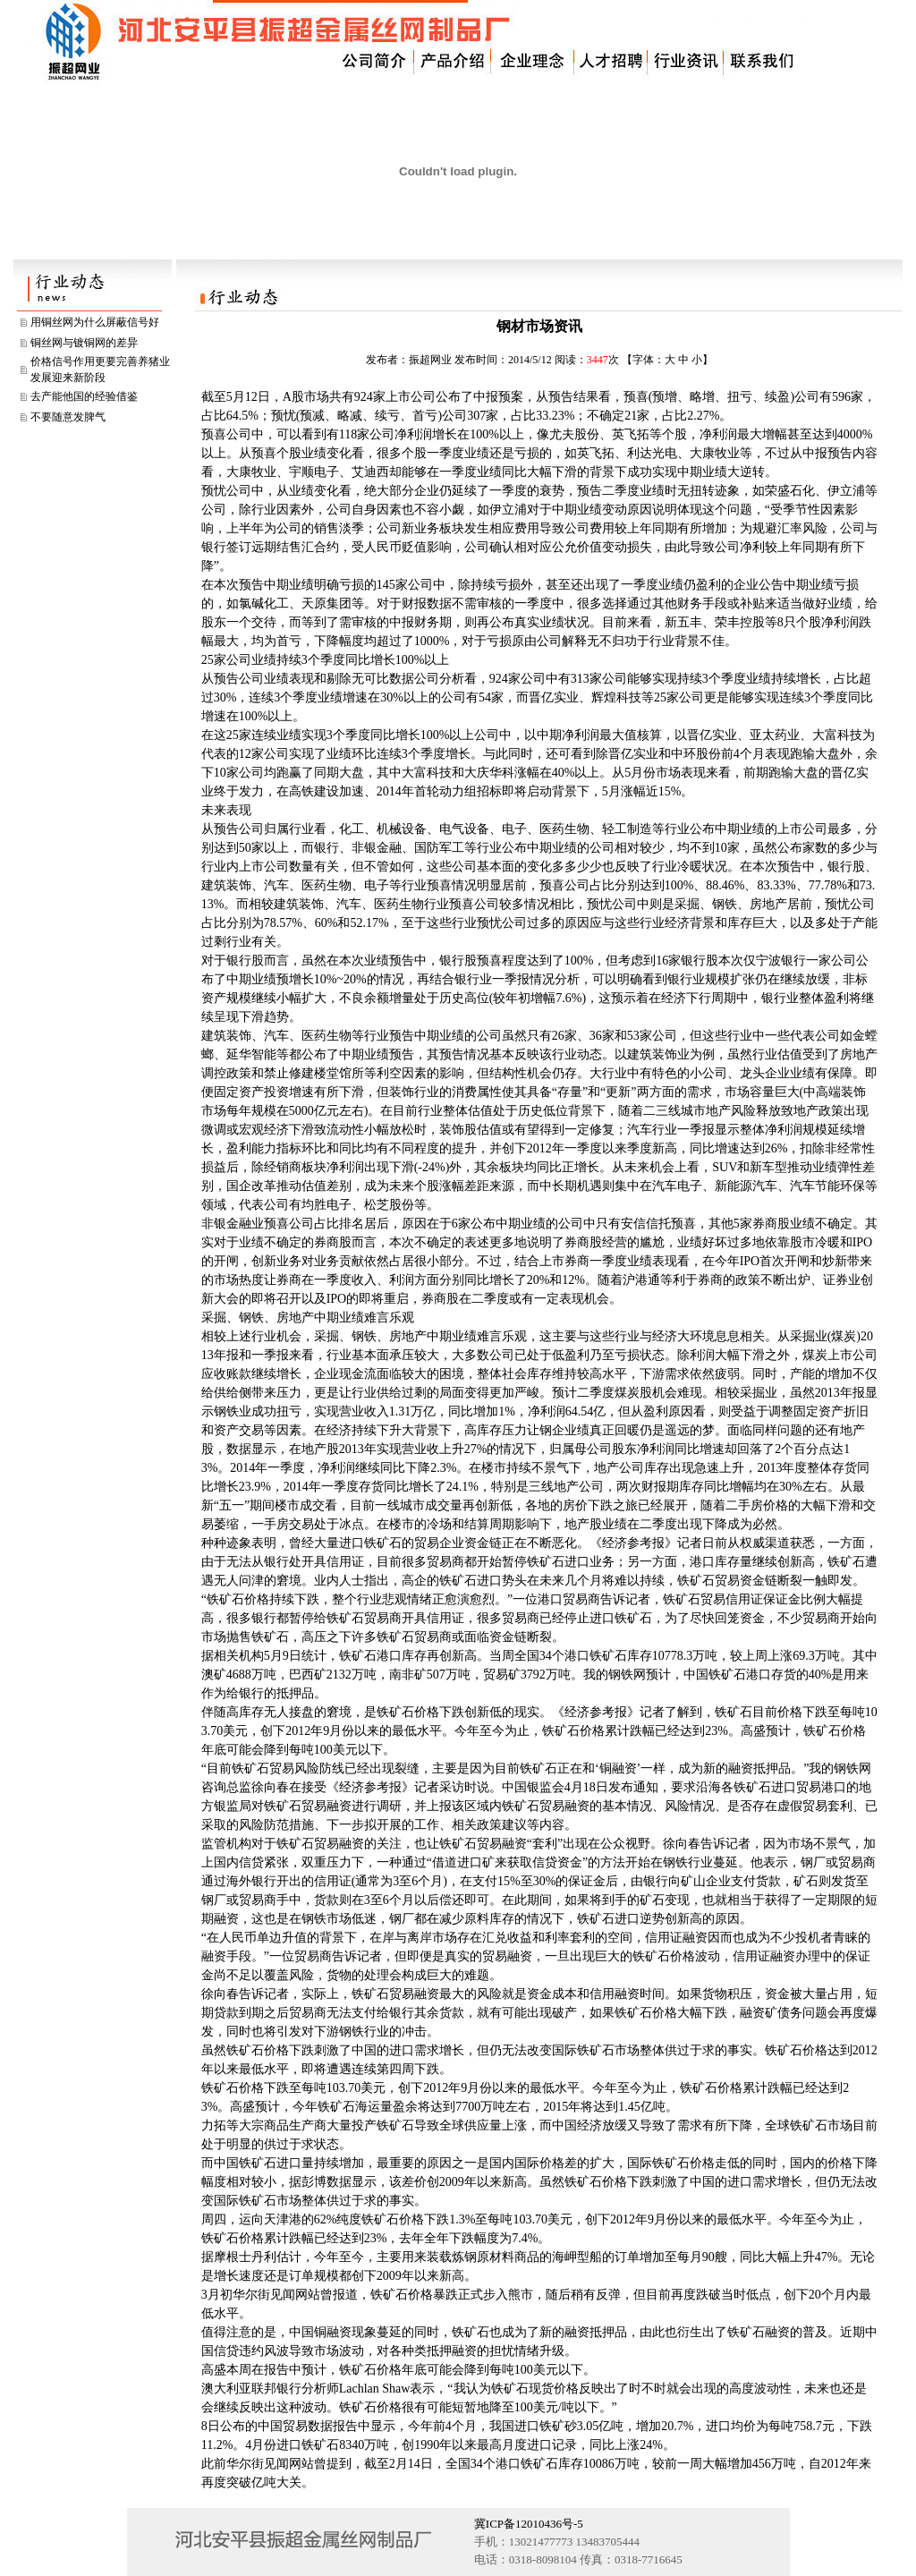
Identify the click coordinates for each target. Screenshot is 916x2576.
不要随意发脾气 (68, 417)
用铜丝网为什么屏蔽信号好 (94, 322)
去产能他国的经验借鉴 (84, 396)
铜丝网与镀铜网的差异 (84, 342)
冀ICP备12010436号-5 (528, 2523)
